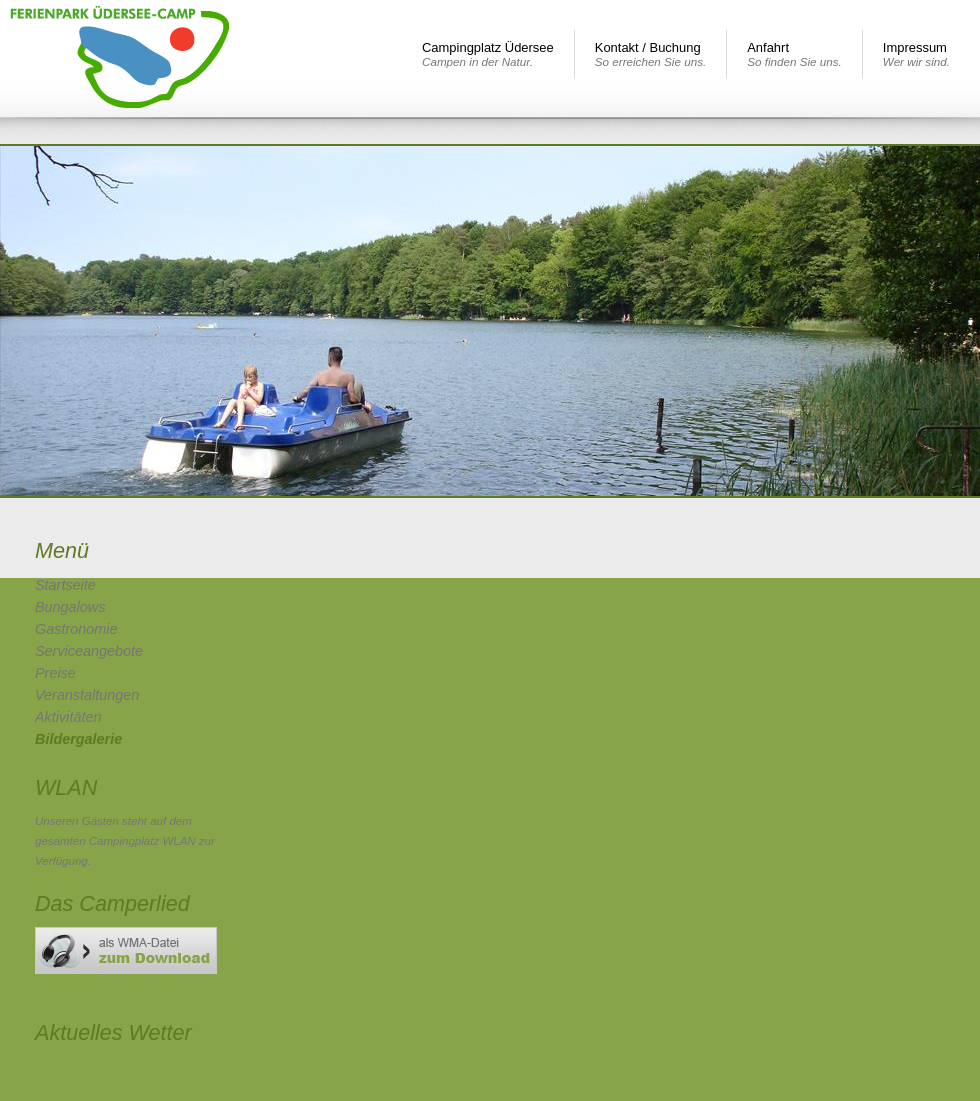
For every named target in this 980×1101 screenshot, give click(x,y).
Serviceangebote (89, 651)
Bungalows (70, 607)
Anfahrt (794, 54)
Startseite (65, 585)
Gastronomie (76, 629)
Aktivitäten (68, 717)
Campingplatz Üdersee (488, 54)
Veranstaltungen (87, 695)
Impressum (916, 54)
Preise (55, 673)
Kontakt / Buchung (650, 54)
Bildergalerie (78, 739)
